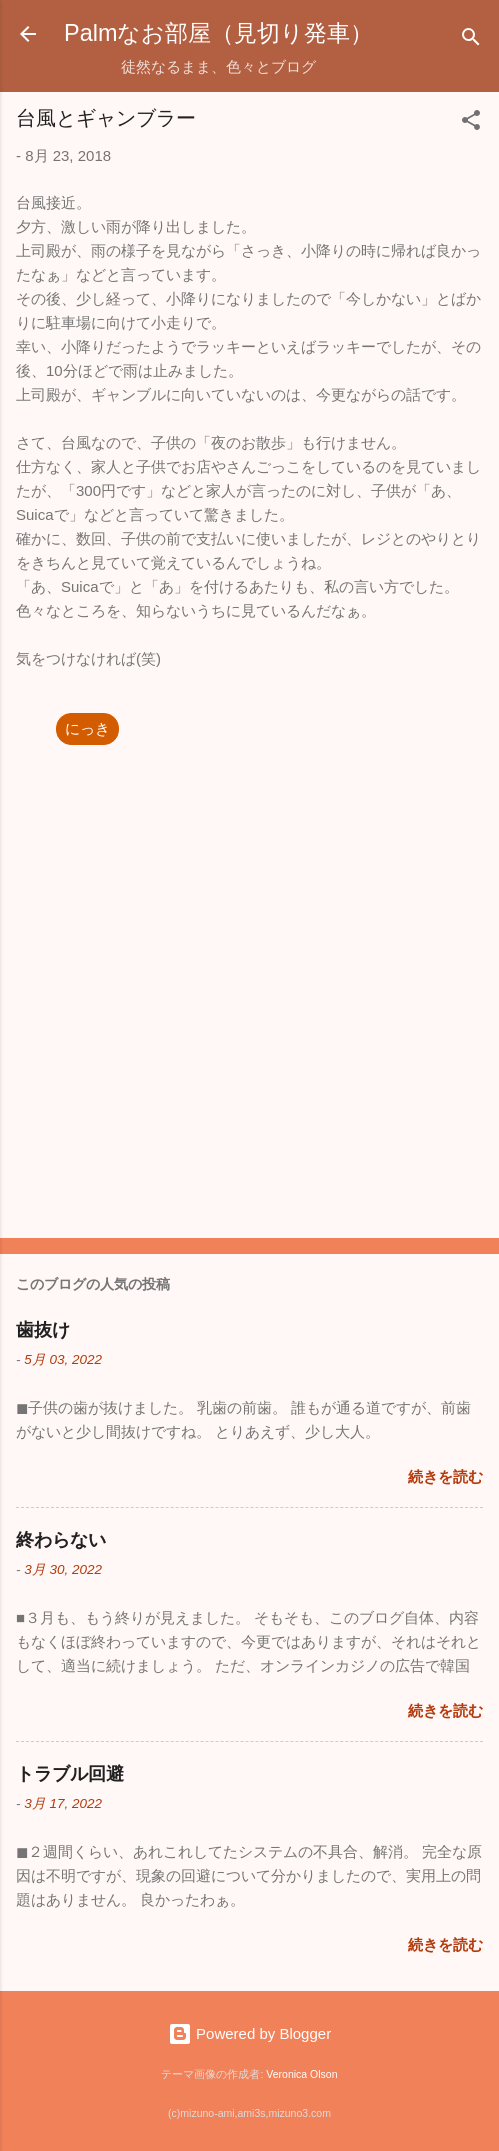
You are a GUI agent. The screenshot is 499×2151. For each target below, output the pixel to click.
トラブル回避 (70, 1774)
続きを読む (445, 1476)
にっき (87, 728)
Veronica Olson (301, 2074)
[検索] (471, 40)
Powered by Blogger (249, 2033)
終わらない (61, 1540)
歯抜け (43, 1330)
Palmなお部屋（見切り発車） (218, 33)
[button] (471, 123)
